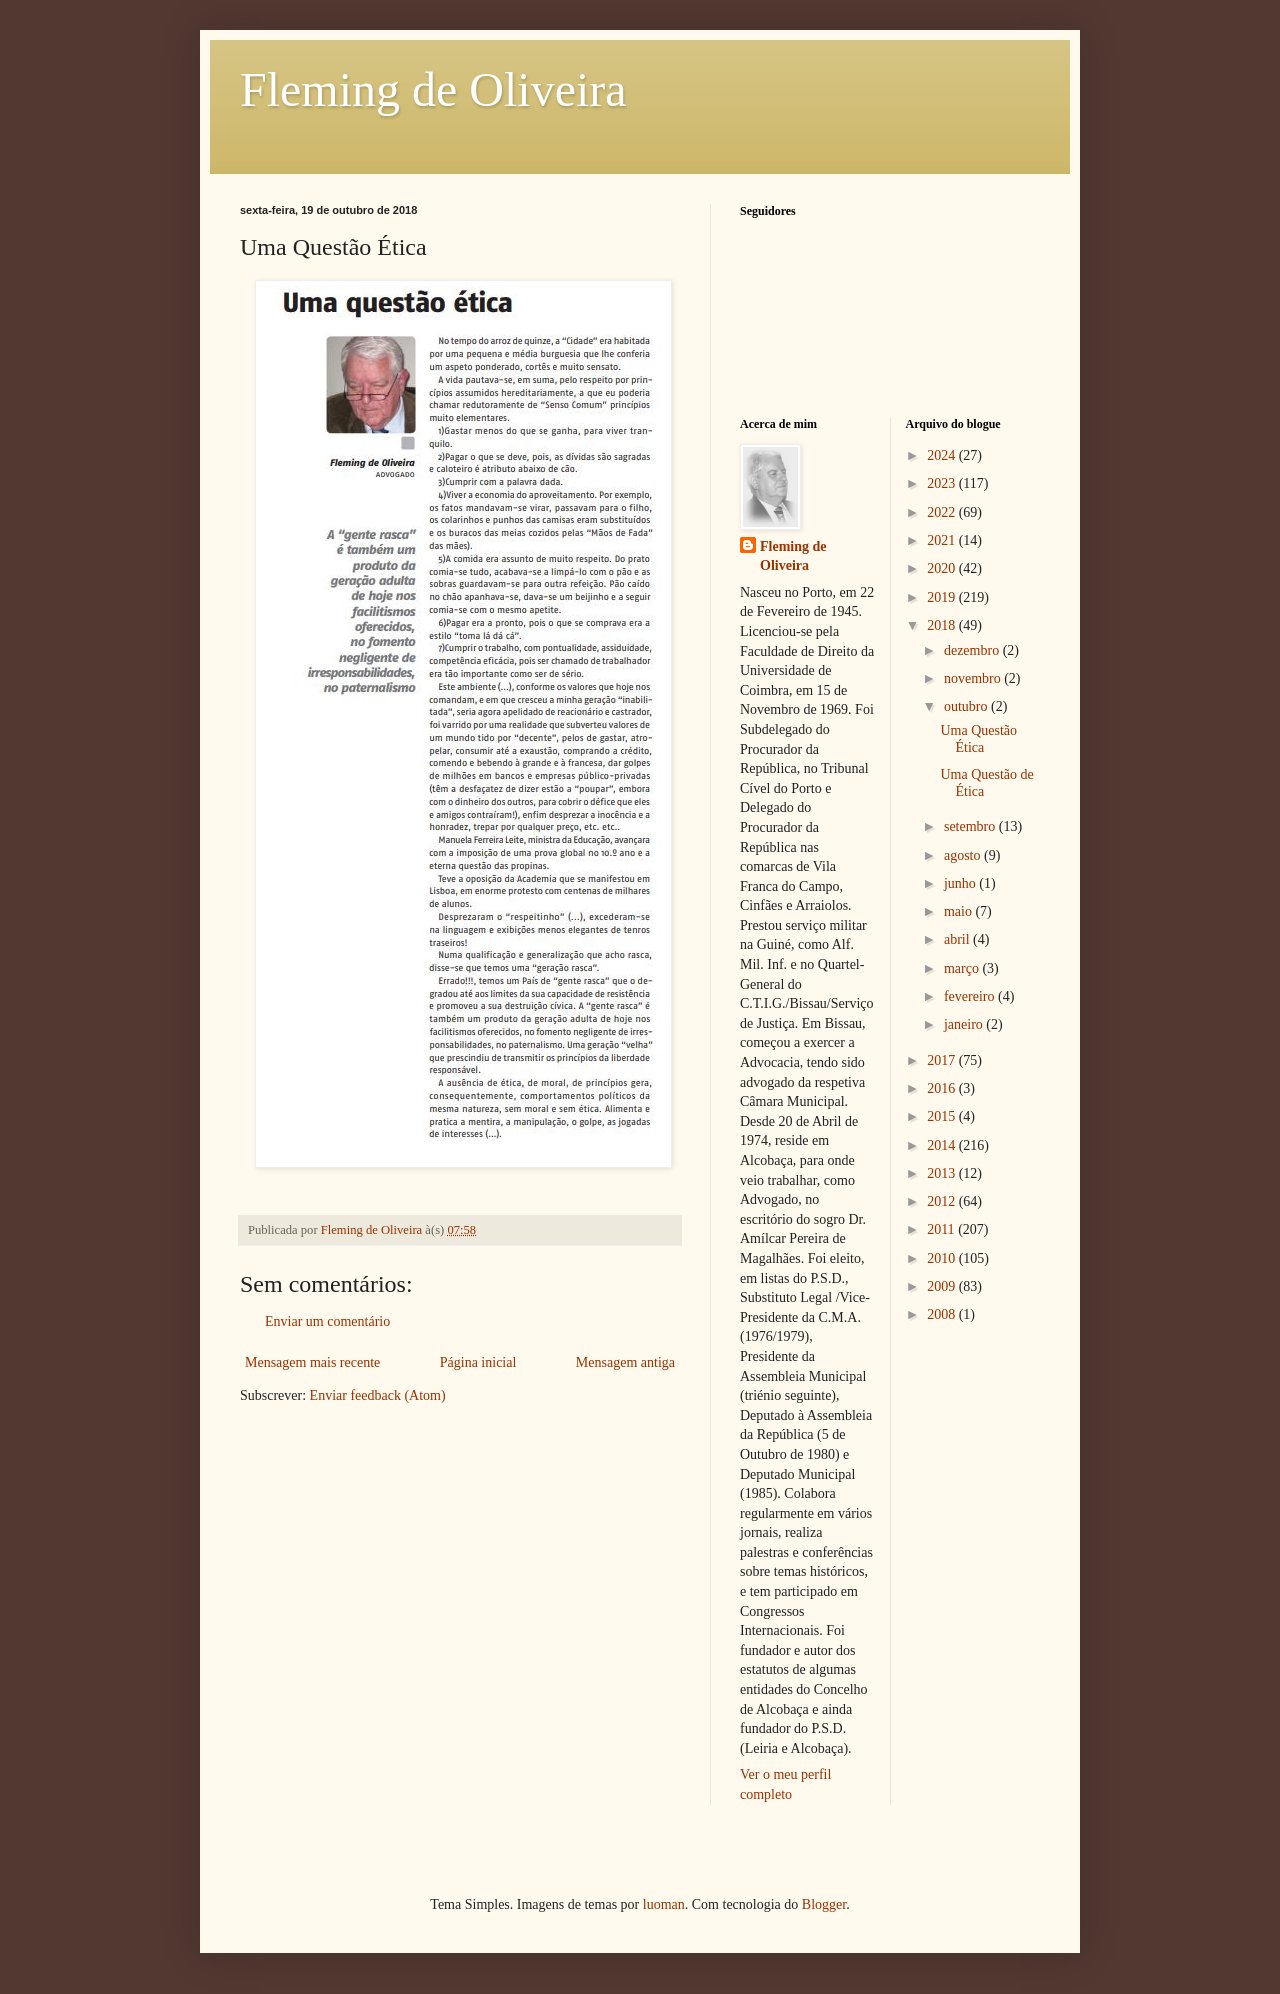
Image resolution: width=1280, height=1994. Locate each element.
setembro (971, 826)
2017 (943, 1060)
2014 (943, 1145)
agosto (964, 855)
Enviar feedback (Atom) (378, 1395)
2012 (943, 1201)
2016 (943, 1088)
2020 (943, 568)
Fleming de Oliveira (433, 89)
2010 (943, 1258)
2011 (942, 1229)
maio (960, 911)
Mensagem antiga (625, 1362)
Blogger (824, 1904)
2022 (943, 512)
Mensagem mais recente (312, 1362)
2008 (943, 1314)
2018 (943, 625)
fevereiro (971, 996)
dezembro (973, 650)
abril (958, 939)
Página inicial (478, 1362)
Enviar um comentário (327, 1321)
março (963, 968)
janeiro (965, 1024)
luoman (664, 1904)
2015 (943, 1116)
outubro (967, 706)
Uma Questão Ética (978, 739)
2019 (943, 597)
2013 (943, 1173)
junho (961, 883)
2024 (943, 455)
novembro (974, 678)
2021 (943, 540)
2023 (943, 483)
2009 (943, 1286)
